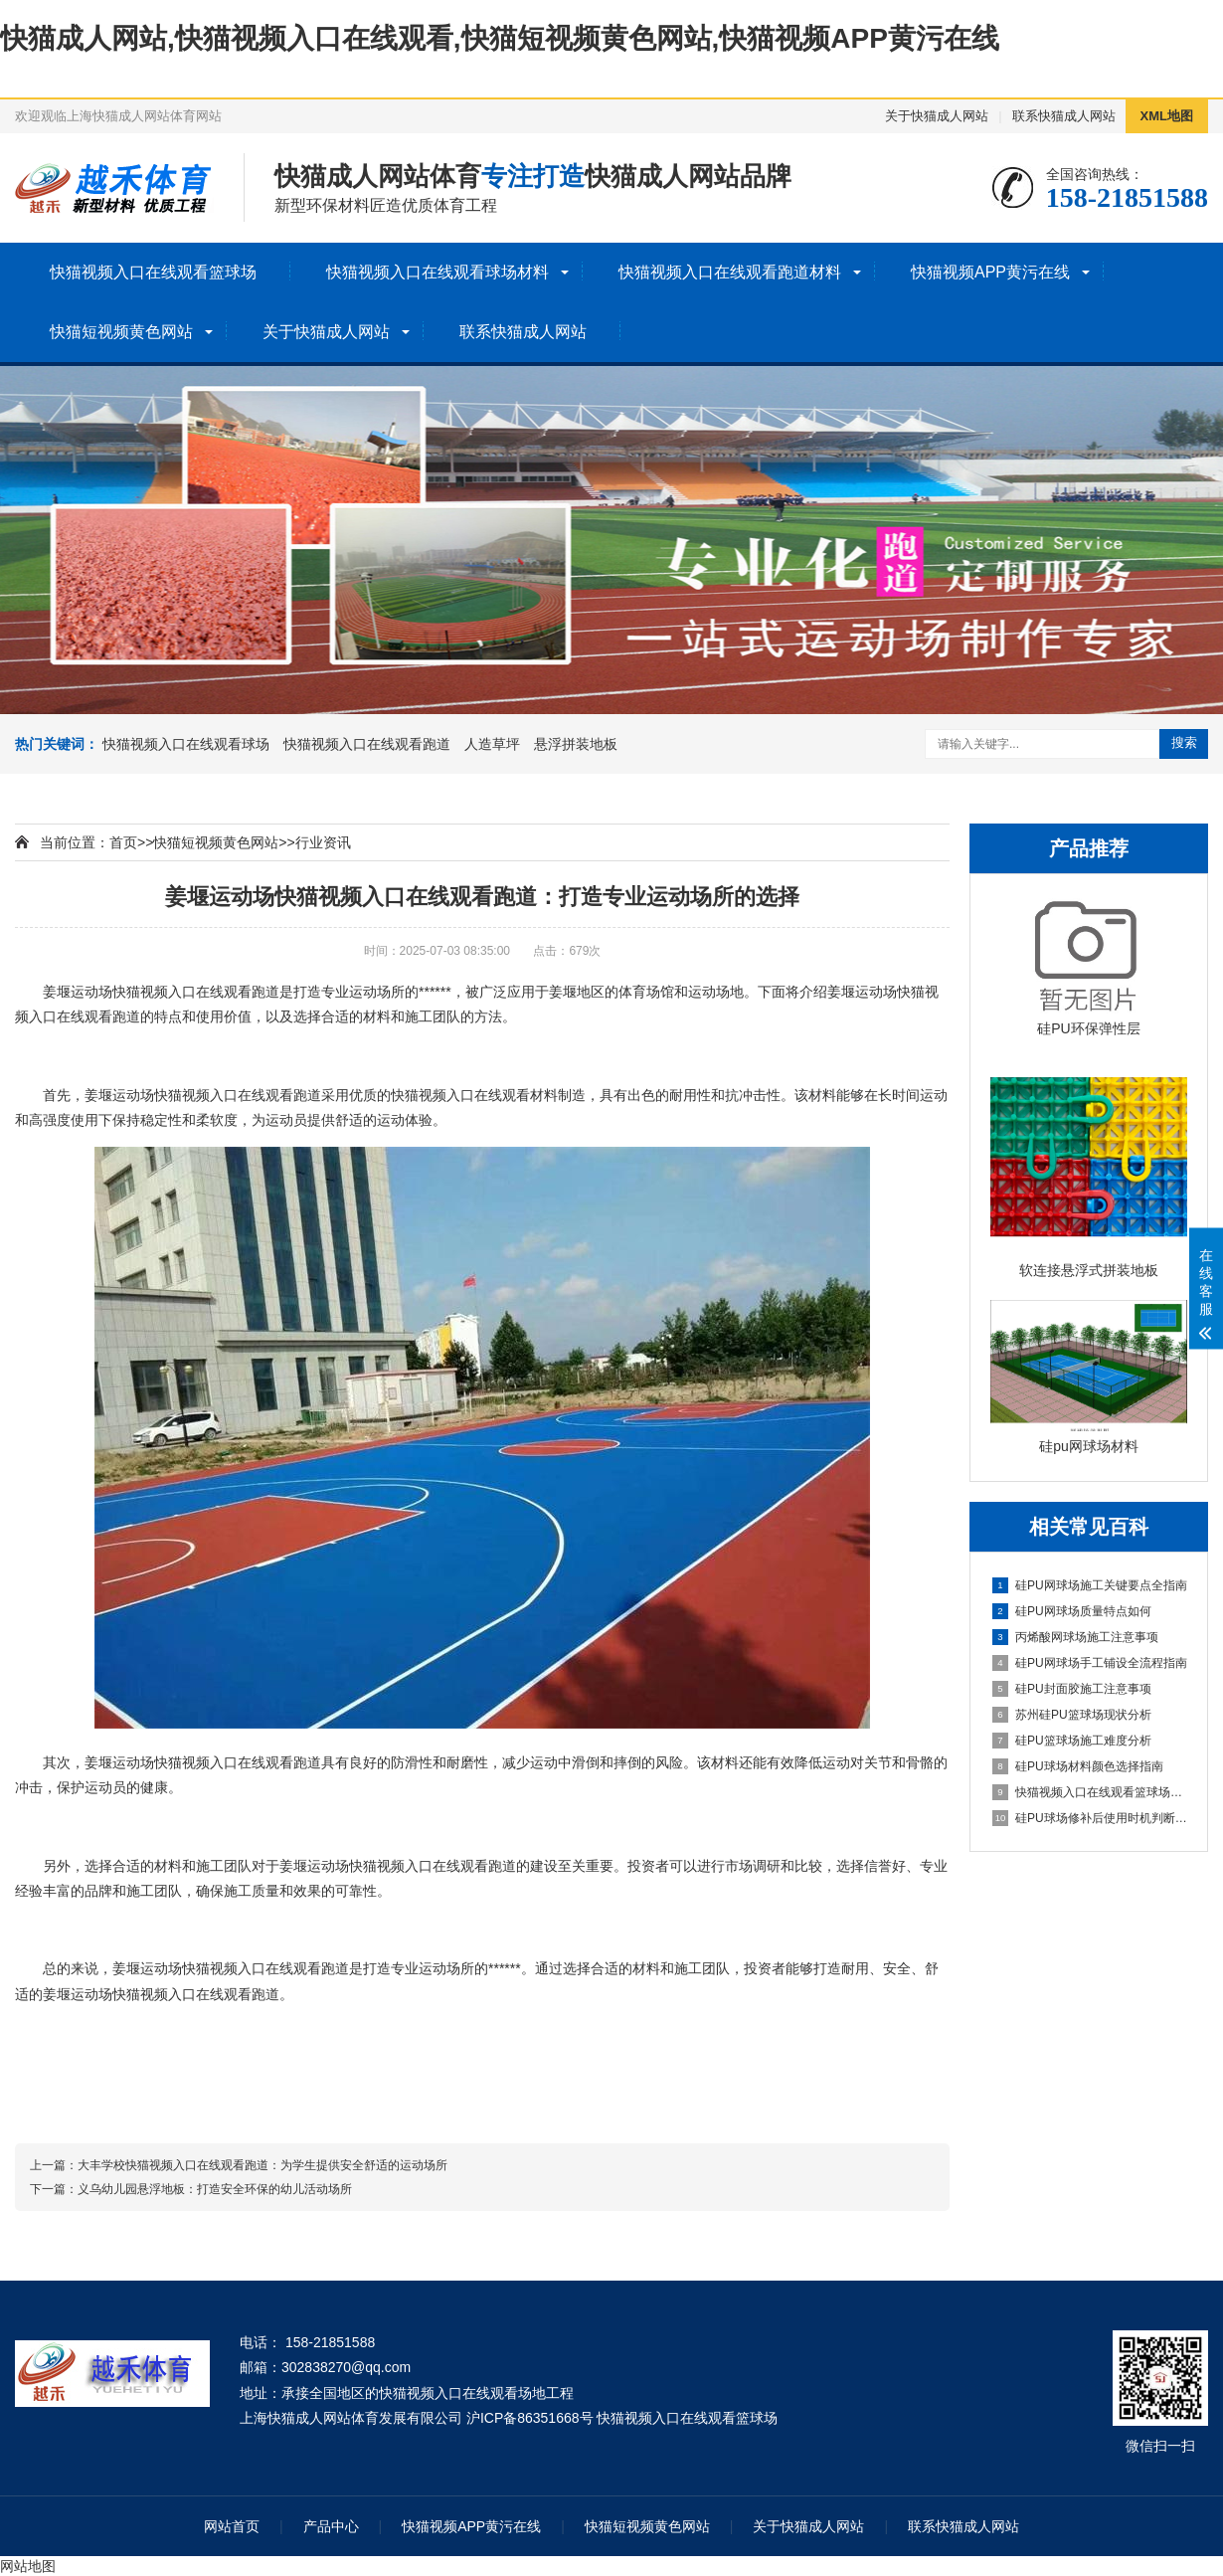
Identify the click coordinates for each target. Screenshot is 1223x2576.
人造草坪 (492, 744)
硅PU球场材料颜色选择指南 (1077, 1766)
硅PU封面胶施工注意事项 (1071, 1689)
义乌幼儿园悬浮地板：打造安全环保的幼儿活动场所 (215, 2189)
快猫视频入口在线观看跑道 (366, 744)
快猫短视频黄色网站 (121, 331)
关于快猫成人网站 (936, 115)
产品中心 (331, 2526)
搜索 (1184, 742)
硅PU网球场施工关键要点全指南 (1089, 1585)
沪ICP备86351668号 (530, 2418)
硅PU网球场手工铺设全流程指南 (1089, 1663)
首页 (123, 842)
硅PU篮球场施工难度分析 (1071, 1740)
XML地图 (1166, 115)
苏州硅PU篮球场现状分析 (1071, 1715)
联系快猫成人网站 (1064, 115)
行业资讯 (323, 842)
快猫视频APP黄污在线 (990, 272)
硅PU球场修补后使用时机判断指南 (1089, 1818)
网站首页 (232, 2526)
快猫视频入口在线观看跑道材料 (729, 272)
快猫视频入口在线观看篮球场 (153, 272)
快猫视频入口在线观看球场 (185, 744)
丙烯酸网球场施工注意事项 (1075, 1637)
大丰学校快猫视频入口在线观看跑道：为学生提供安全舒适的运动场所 (262, 2165)
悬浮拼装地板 (575, 744)
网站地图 (28, 2566)
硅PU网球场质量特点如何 (1071, 1611)
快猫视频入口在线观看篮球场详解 (1089, 1792)
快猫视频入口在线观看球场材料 (437, 272)
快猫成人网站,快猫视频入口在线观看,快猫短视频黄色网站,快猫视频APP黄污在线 (499, 38)
